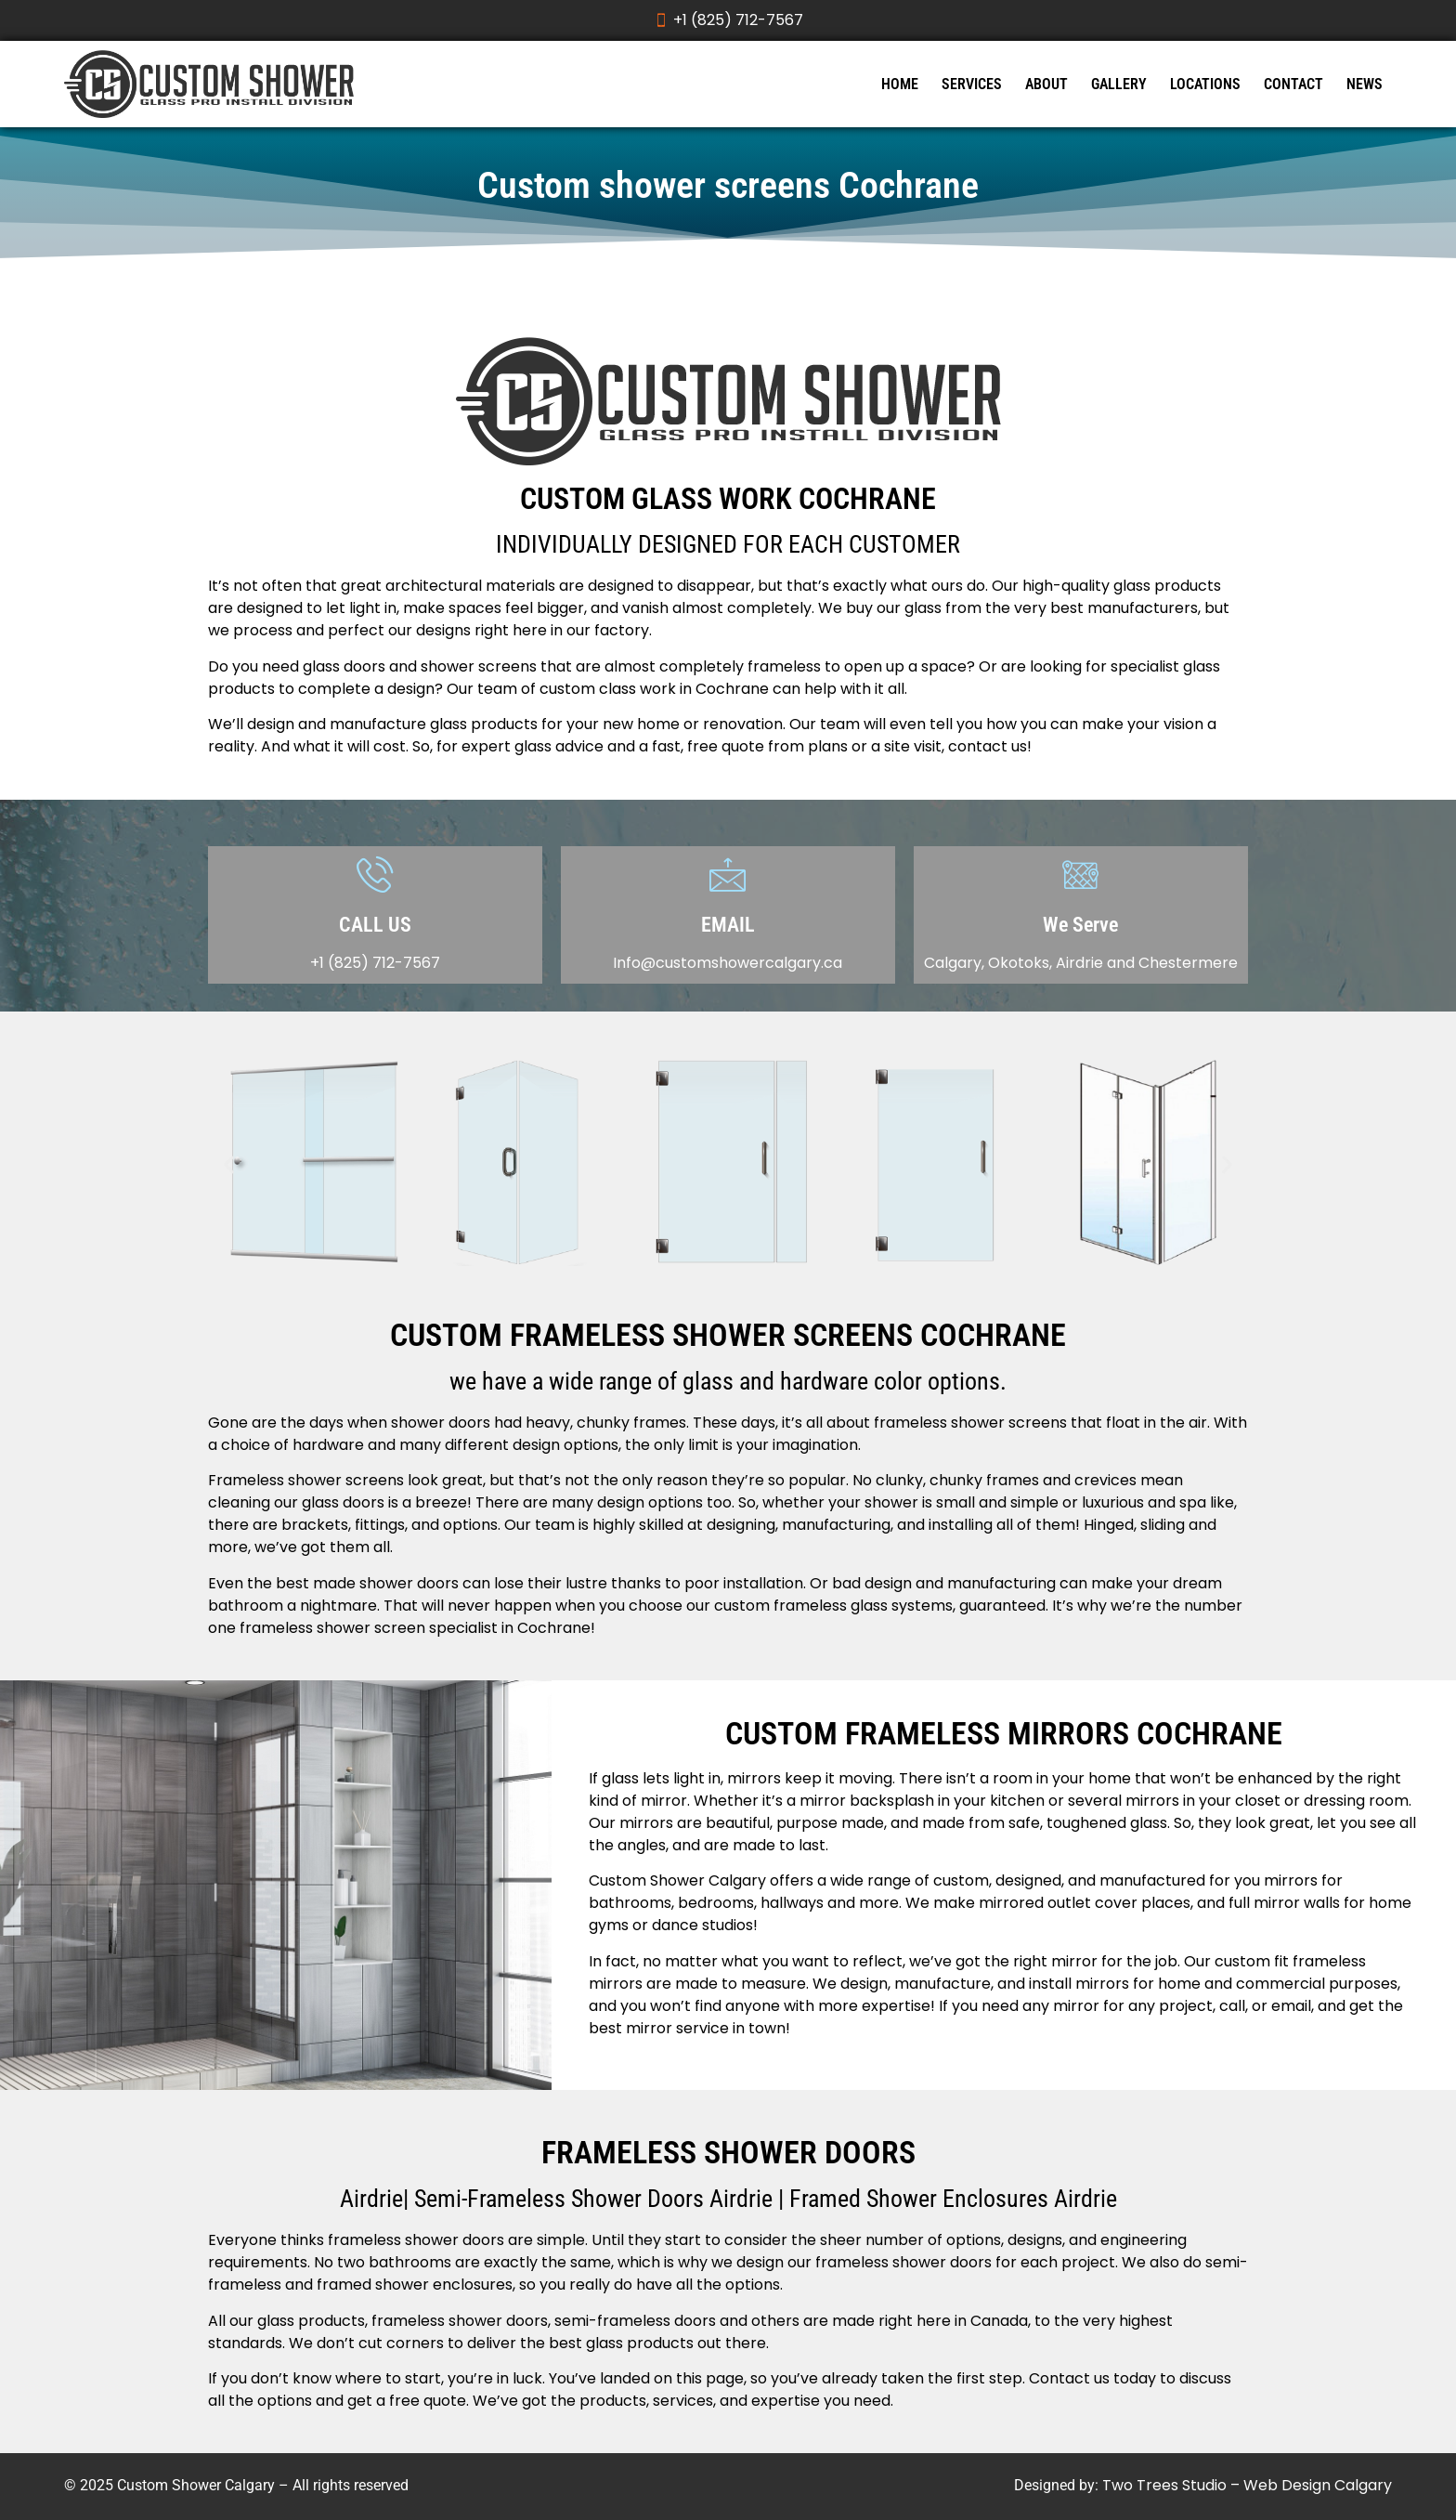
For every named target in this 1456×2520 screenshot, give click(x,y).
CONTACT (1293, 84)
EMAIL (728, 924)
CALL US (375, 924)
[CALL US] (375, 873)
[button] (228, 1165)
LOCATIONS (1205, 84)
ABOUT (1046, 84)
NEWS (1364, 84)
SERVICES (972, 84)
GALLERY (1119, 84)
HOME (899, 84)
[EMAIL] (727, 873)
